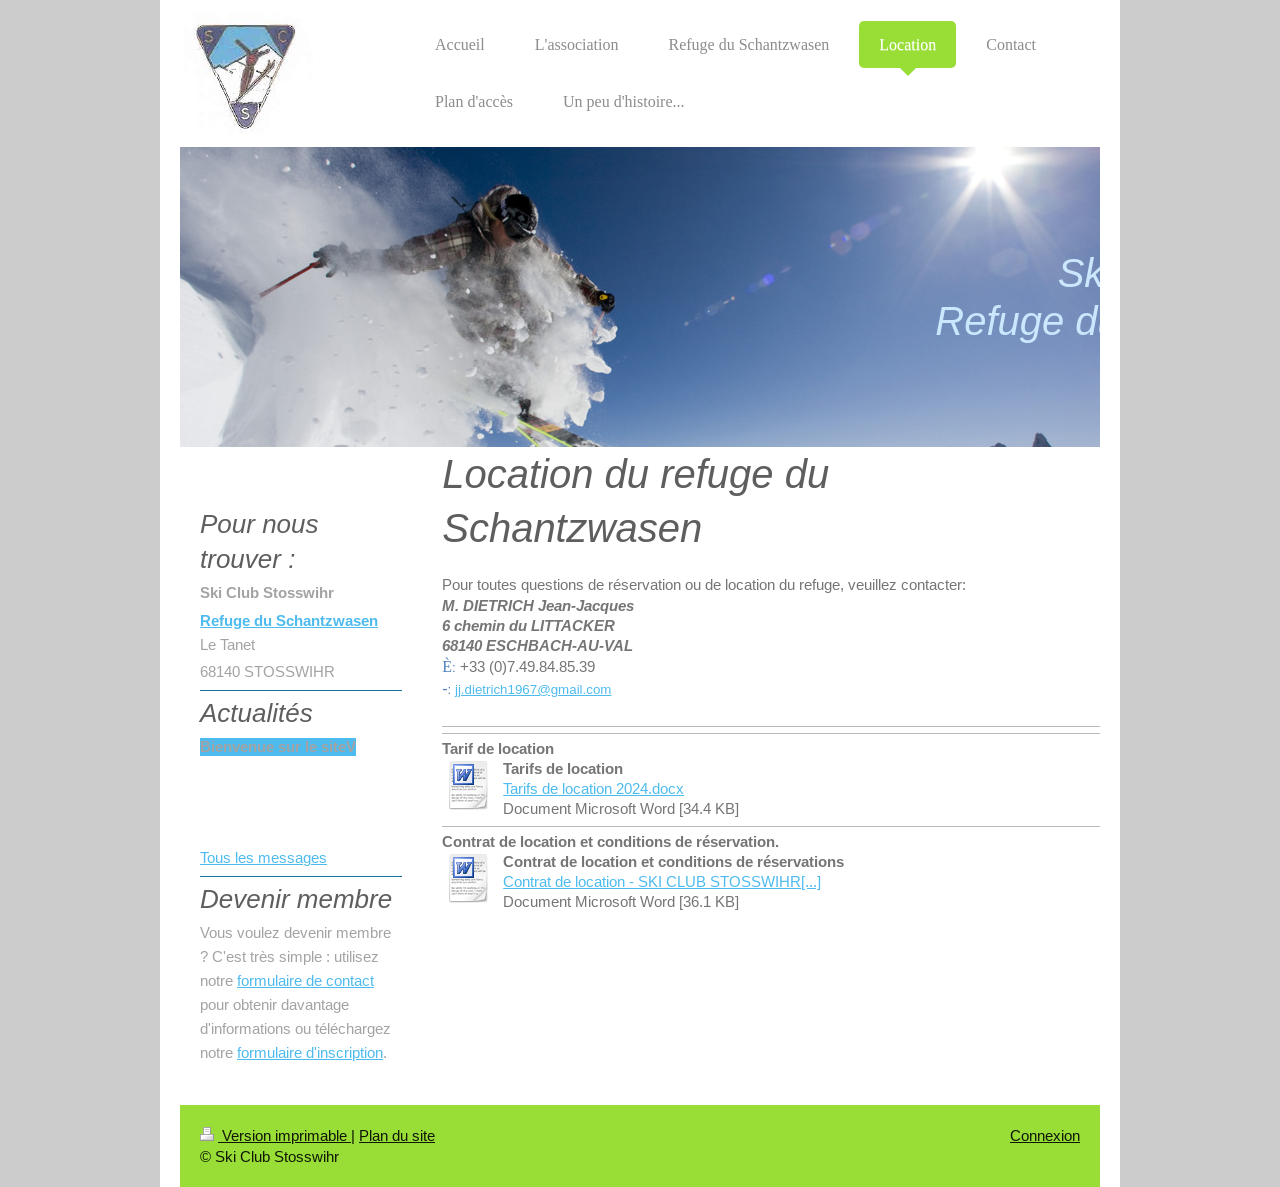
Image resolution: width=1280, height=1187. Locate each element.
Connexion (1045, 1135)
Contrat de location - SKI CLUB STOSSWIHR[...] (662, 881)
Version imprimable (275, 1135)
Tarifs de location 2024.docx (593, 788)
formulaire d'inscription (310, 1052)
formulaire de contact (305, 980)
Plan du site (397, 1135)
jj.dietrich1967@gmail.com (533, 689)
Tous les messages (263, 857)
